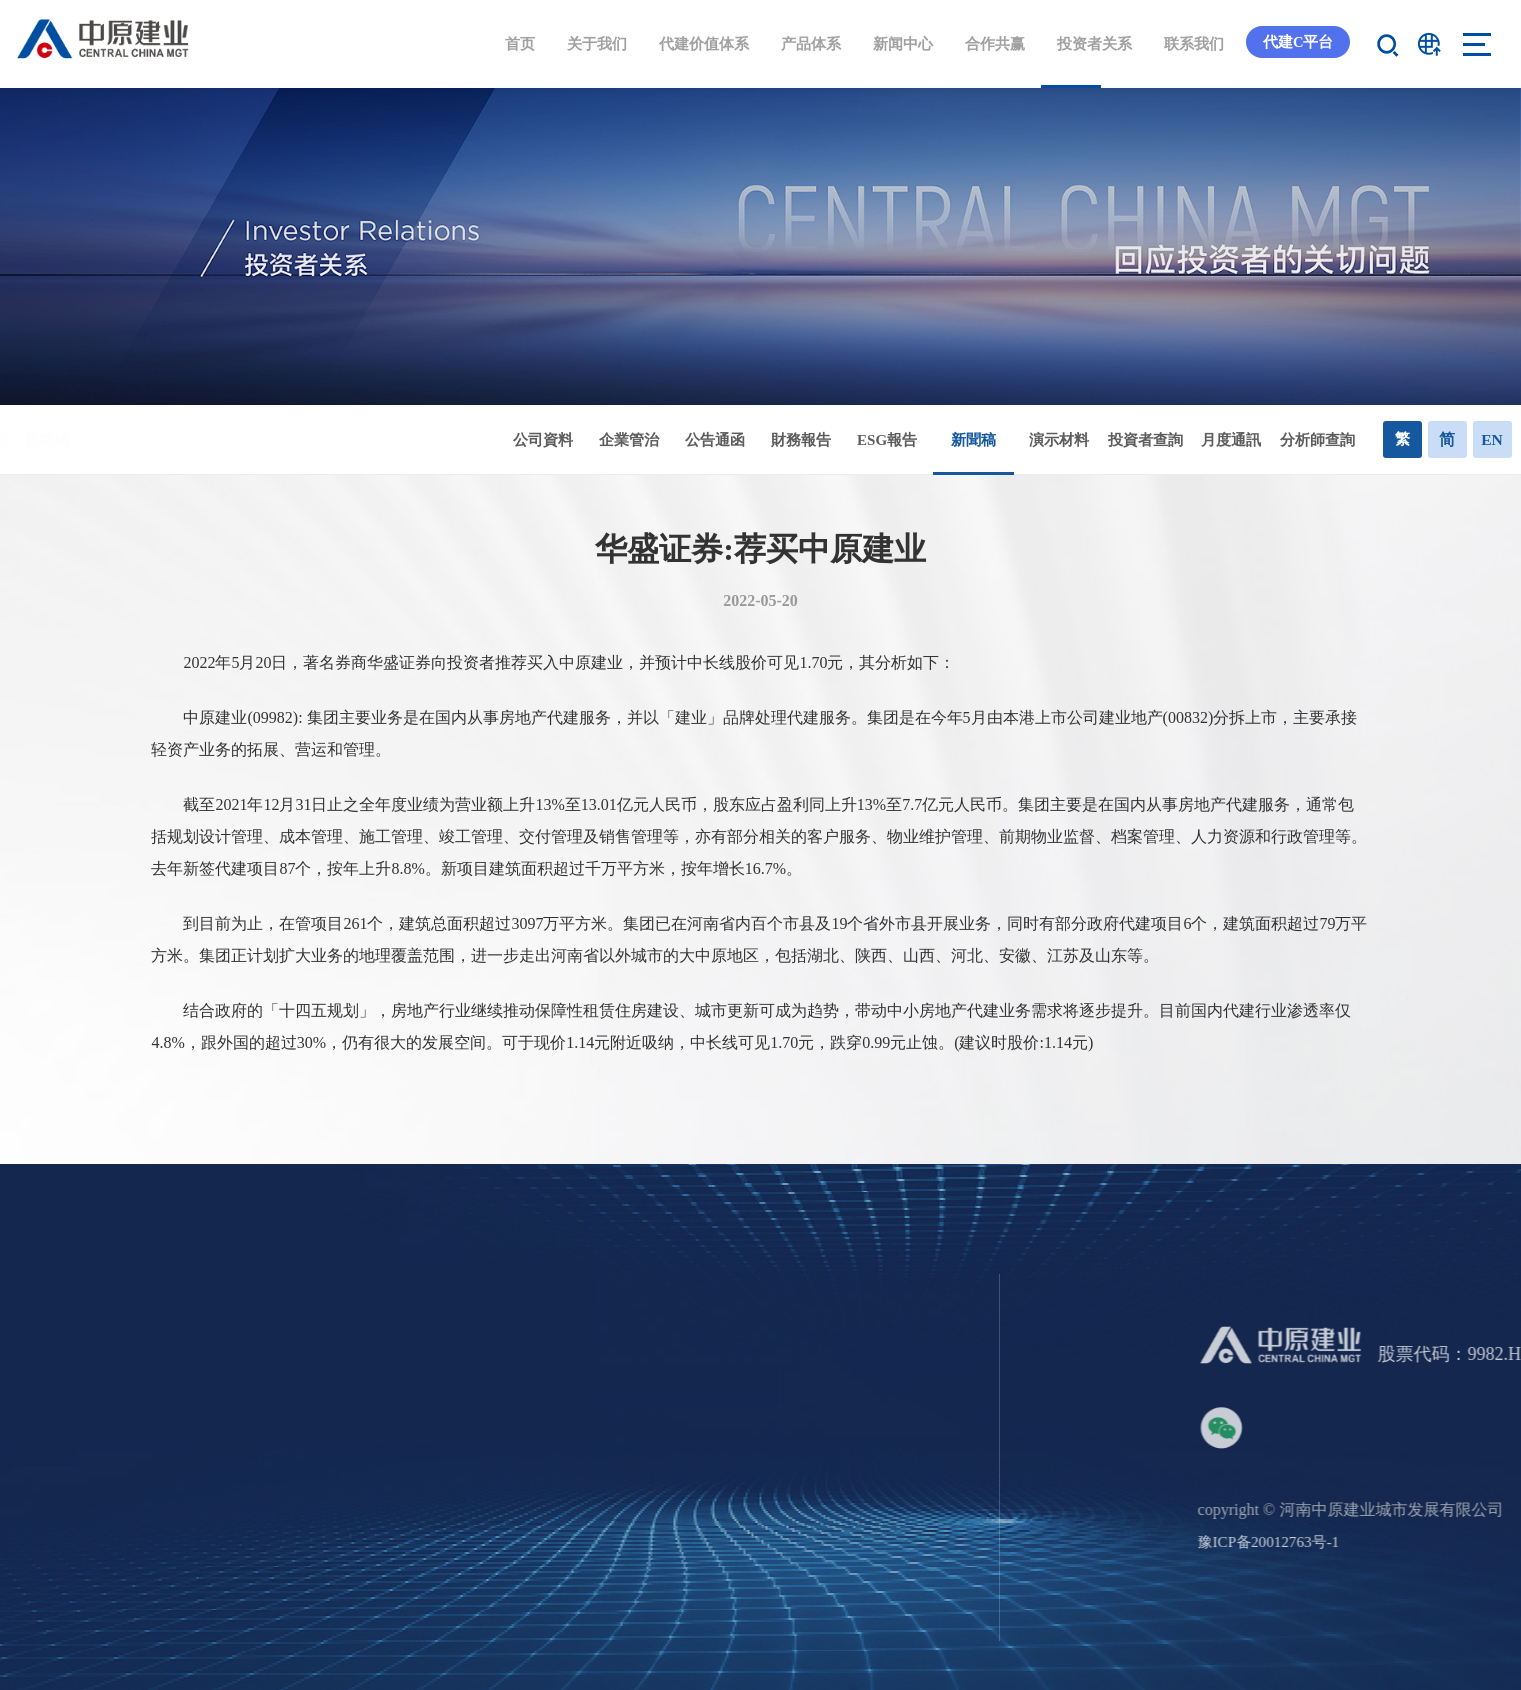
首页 (514, 44)
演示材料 (1088, 440)
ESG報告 (916, 440)
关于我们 (591, 44)
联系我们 (1188, 44)
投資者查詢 (1174, 440)
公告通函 (744, 440)
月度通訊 (1260, 440)
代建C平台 (1294, 43)
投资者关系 (1088, 44)
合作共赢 (989, 44)
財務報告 (830, 440)
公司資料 (572, 440)
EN (1497, 439)
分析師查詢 (1346, 440)
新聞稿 (1002, 453)
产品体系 (805, 44)
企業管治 (658, 440)
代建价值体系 (698, 44)
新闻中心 (897, 44)
